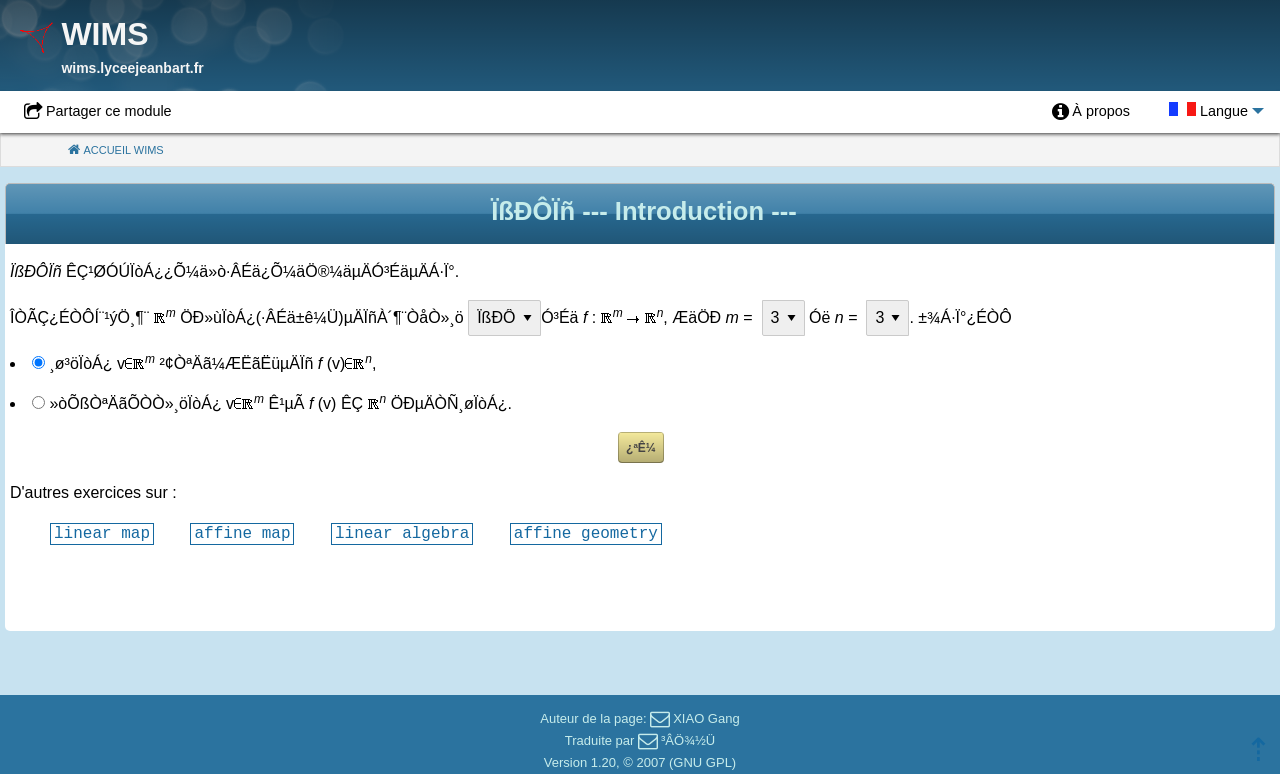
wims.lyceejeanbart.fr (132, 68)
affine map (242, 533)
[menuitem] (1091, 112)
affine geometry (586, 533)
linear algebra (402, 533)
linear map (102, 533)
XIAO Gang (706, 718)
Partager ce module (109, 111)
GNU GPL (702, 762)
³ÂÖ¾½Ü (688, 740)
